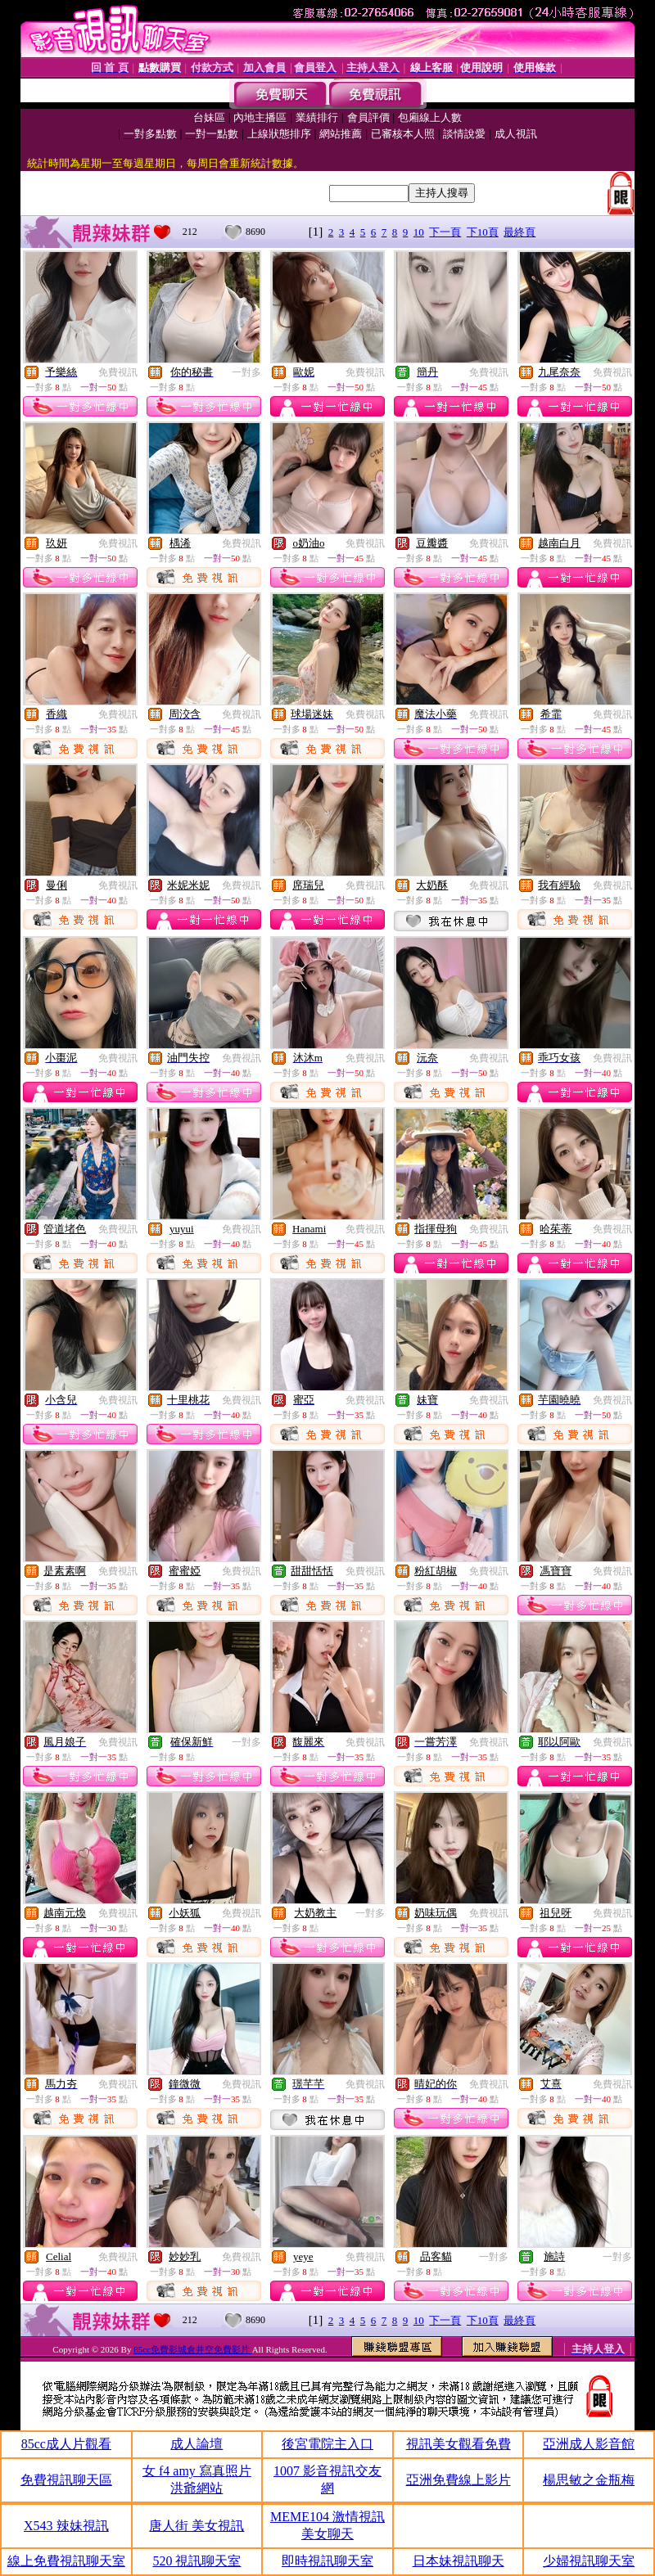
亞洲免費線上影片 (458, 2480)
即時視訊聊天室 (327, 2561)
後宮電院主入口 (327, 2444)
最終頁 (519, 232)
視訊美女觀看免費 (458, 2444)
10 (418, 232)
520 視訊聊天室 (196, 2561)
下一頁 (445, 232)
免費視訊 (118, 372)
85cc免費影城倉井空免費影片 (192, 2349)
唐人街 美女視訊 (196, 2526)
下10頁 (483, 232)
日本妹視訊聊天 (458, 2561)
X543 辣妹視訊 (66, 2526)
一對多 (246, 372)
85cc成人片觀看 (66, 2444)
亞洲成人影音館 (589, 2444)
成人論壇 (196, 2444)
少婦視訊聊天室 (589, 2561)
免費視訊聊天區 (66, 2480)
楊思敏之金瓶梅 (589, 2480)
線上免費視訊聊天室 (66, 2561)
